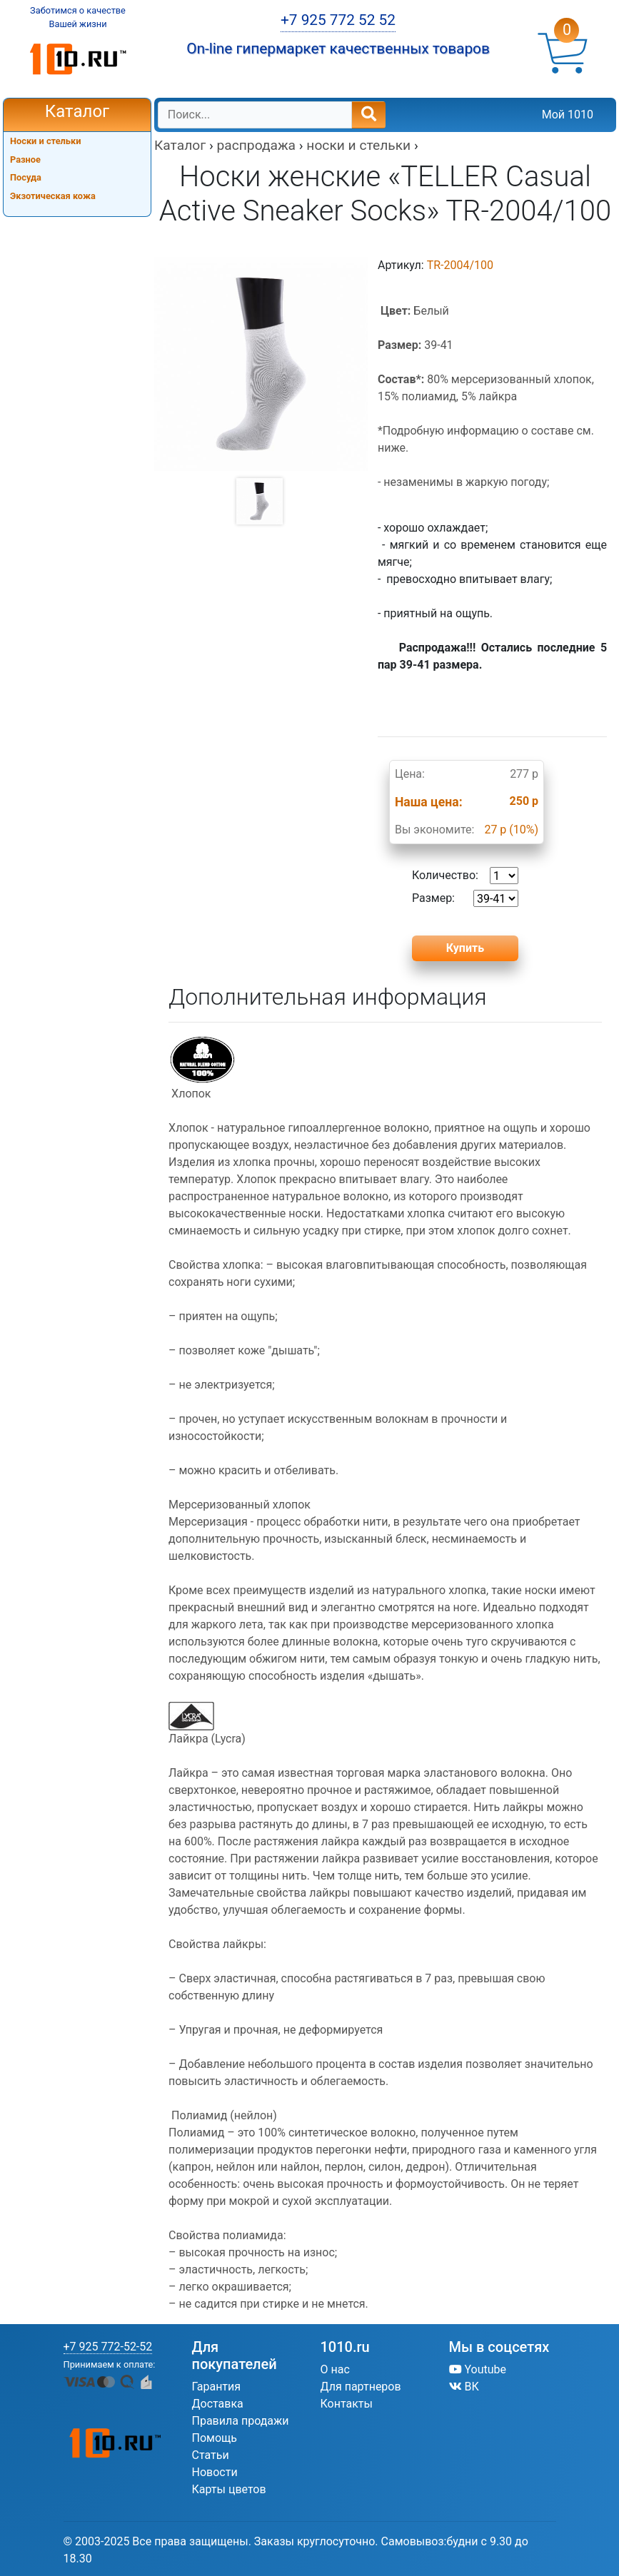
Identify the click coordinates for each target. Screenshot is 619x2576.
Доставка (217, 2403)
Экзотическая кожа (53, 196)
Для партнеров (361, 2386)
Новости (215, 2472)
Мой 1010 (567, 114)
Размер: (465, 898)
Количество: (465, 875)
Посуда (25, 177)
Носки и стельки (45, 141)
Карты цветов (229, 2489)
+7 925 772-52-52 (108, 2346)
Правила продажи (240, 2421)
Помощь (214, 2438)
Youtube (478, 2369)
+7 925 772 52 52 (338, 20)
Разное (25, 159)
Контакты (347, 2403)
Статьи (210, 2455)
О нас (335, 2369)
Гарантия (216, 2386)
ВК (464, 2386)
